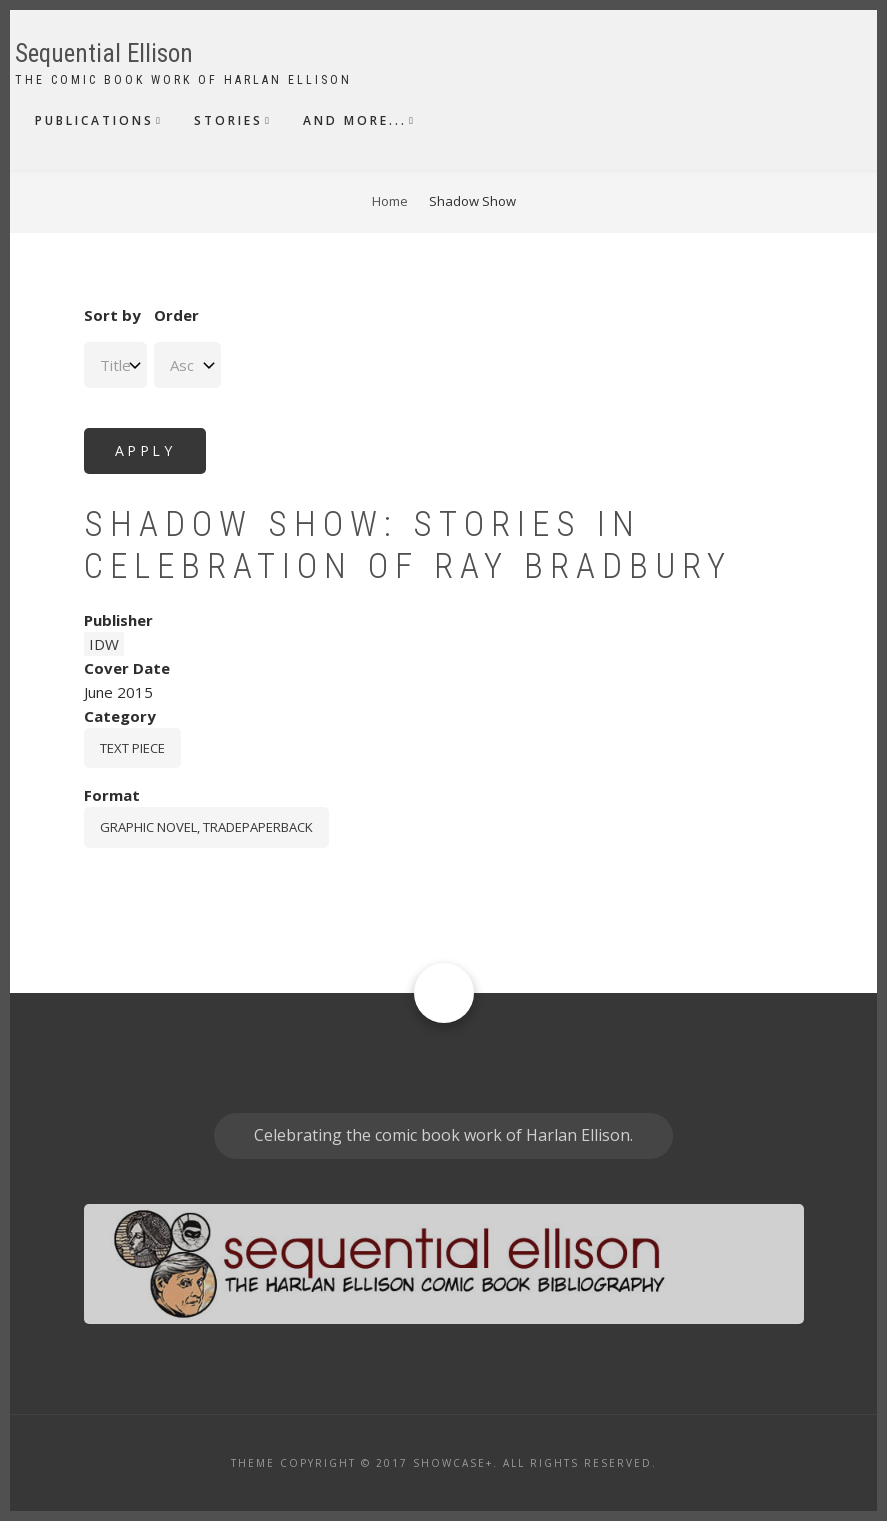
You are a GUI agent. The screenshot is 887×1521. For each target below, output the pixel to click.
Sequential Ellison (104, 53)
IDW (104, 644)
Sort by (112, 315)
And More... (355, 120)
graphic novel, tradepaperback (206, 827)
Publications (94, 120)
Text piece (132, 748)
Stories (228, 120)
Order (176, 315)
